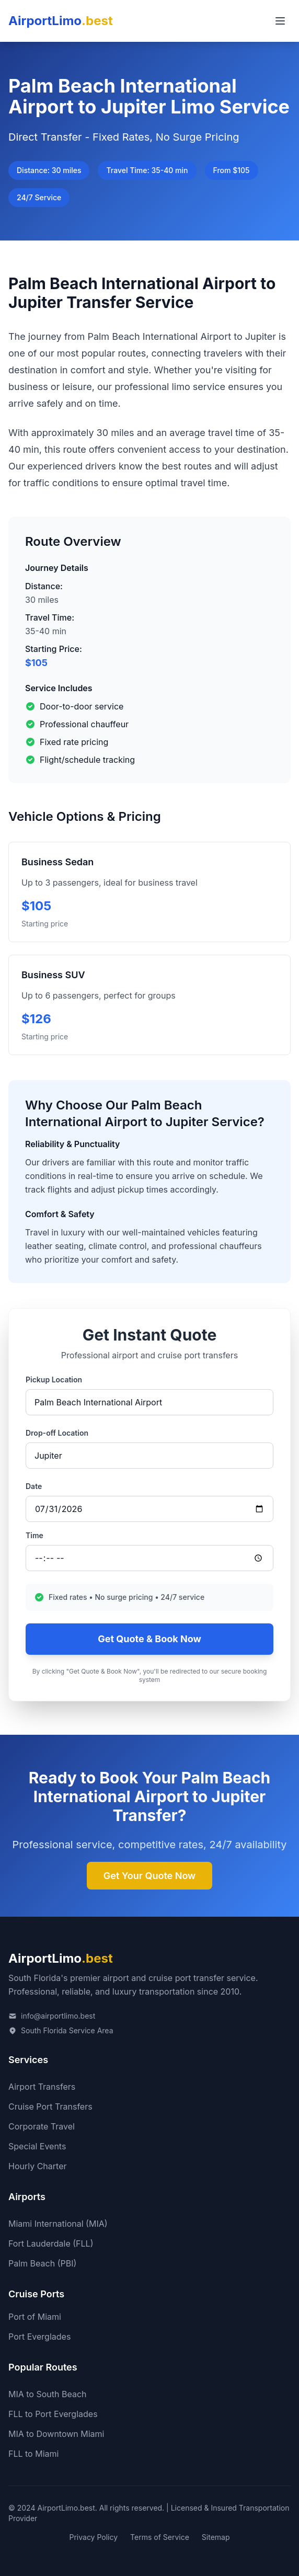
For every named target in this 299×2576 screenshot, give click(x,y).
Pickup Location (54, 1379)
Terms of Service (159, 2537)
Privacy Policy (93, 2537)
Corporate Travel (41, 2126)
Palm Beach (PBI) (42, 2263)
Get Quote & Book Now (149, 1638)
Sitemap (216, 2537)
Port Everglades (39, 2336)
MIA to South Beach (47, 2394)
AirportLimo (60, 20)
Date (34, 1486)
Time (34, 1535)
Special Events (37, 2146)
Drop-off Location (57, 1432)
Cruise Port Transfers (50, 2106)
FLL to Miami (33, 2453)
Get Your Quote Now (150, 1875)
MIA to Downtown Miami (56, 2434)
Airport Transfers (41, 2086)
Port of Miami (34, 2316)
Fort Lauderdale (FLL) (50, 2243)
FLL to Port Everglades (53, 2414)
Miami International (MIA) (58, 2223)
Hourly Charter (37, 2166)
